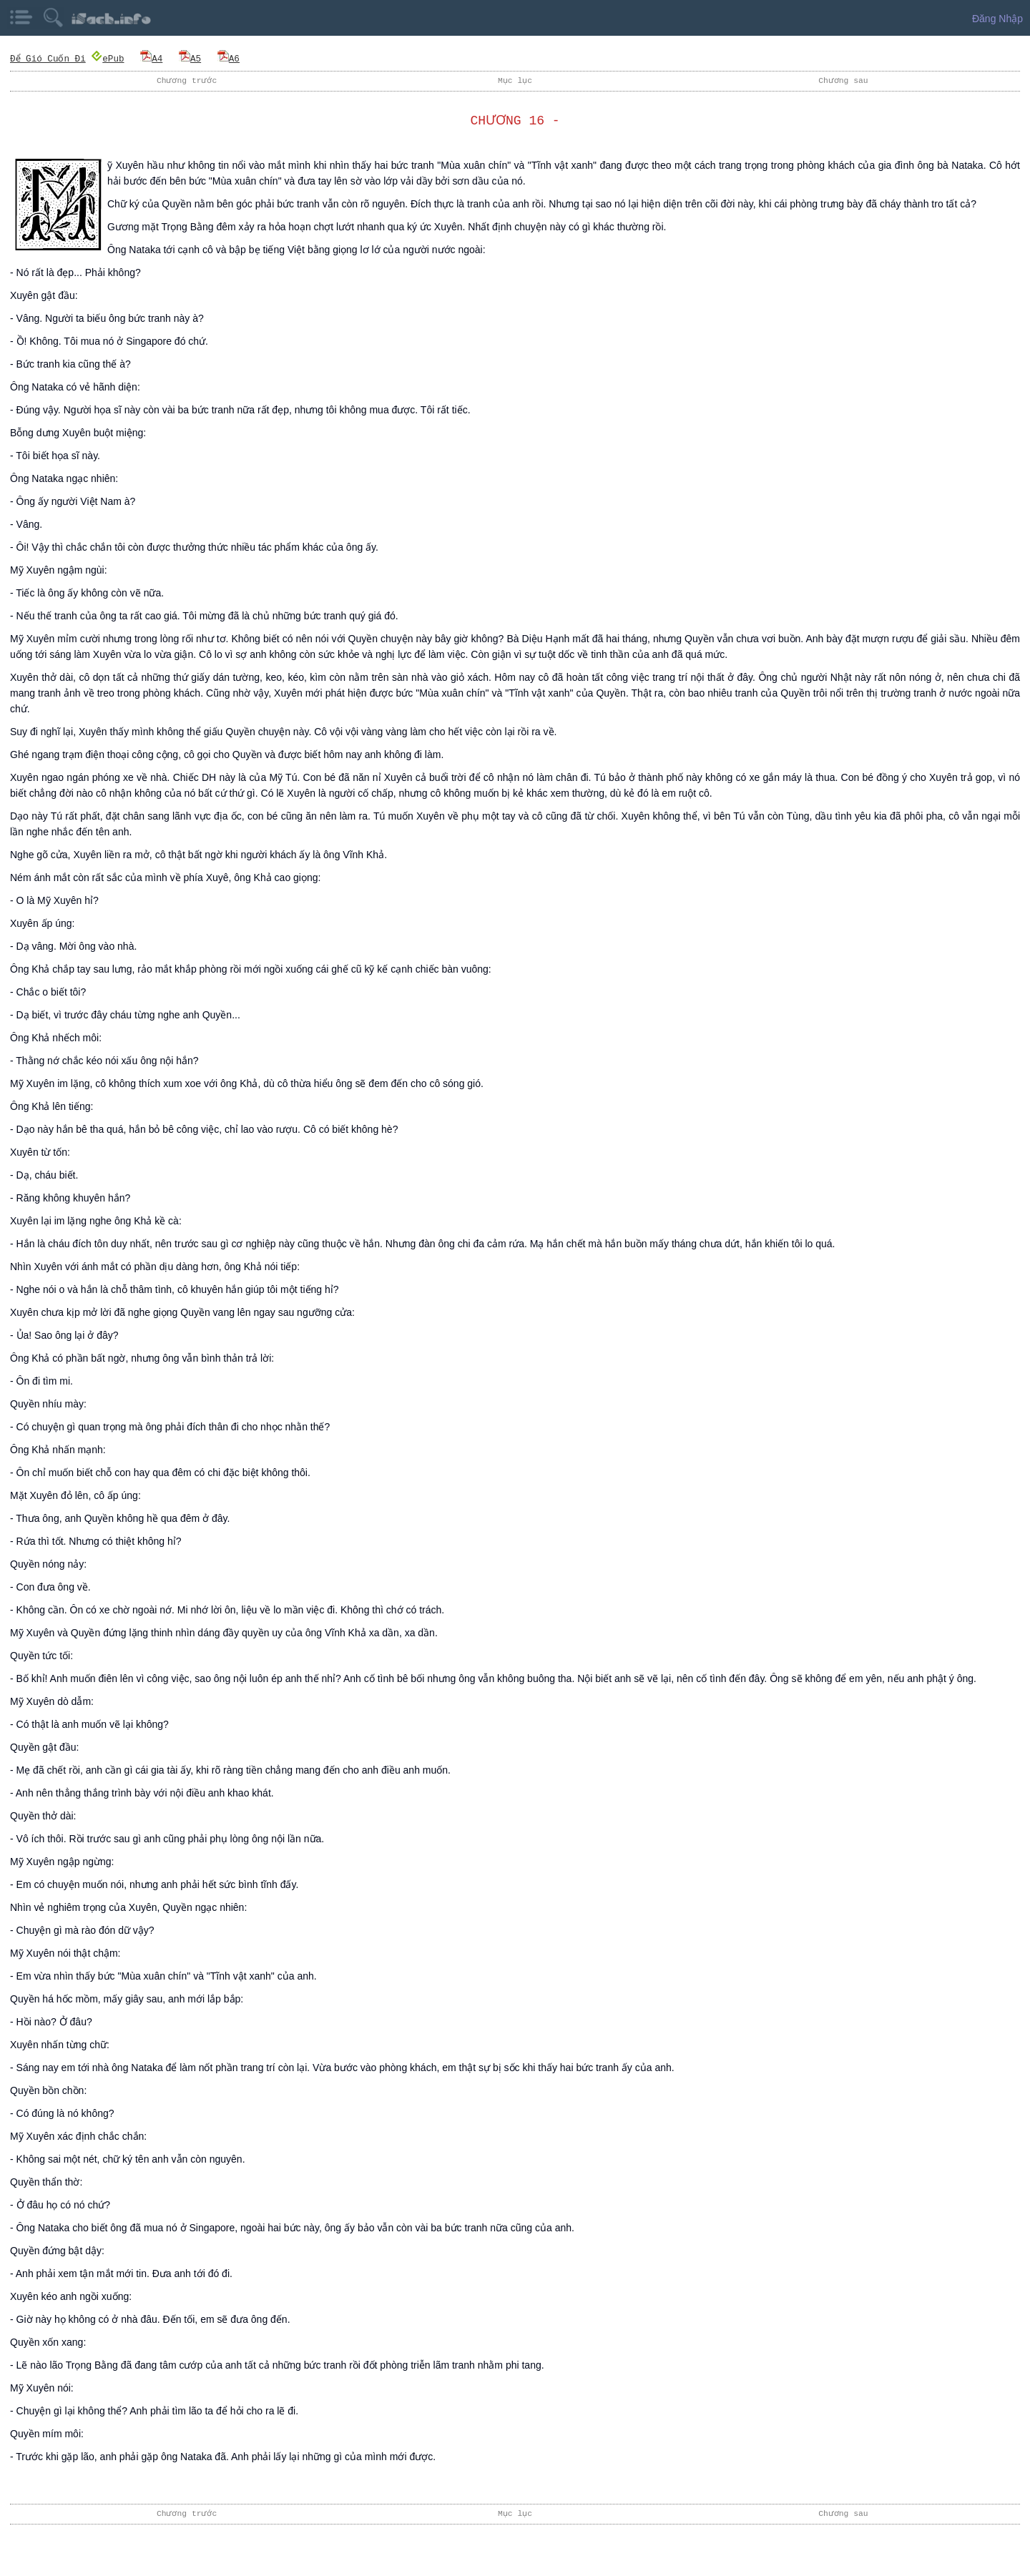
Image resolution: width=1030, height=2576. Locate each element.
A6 (228, 58)
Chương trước (186, 80)
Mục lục (515, 80)
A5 (190, 58)
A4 (151, 58)
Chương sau (843, 80)
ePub (107, 58)
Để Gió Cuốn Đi (48, 58)
